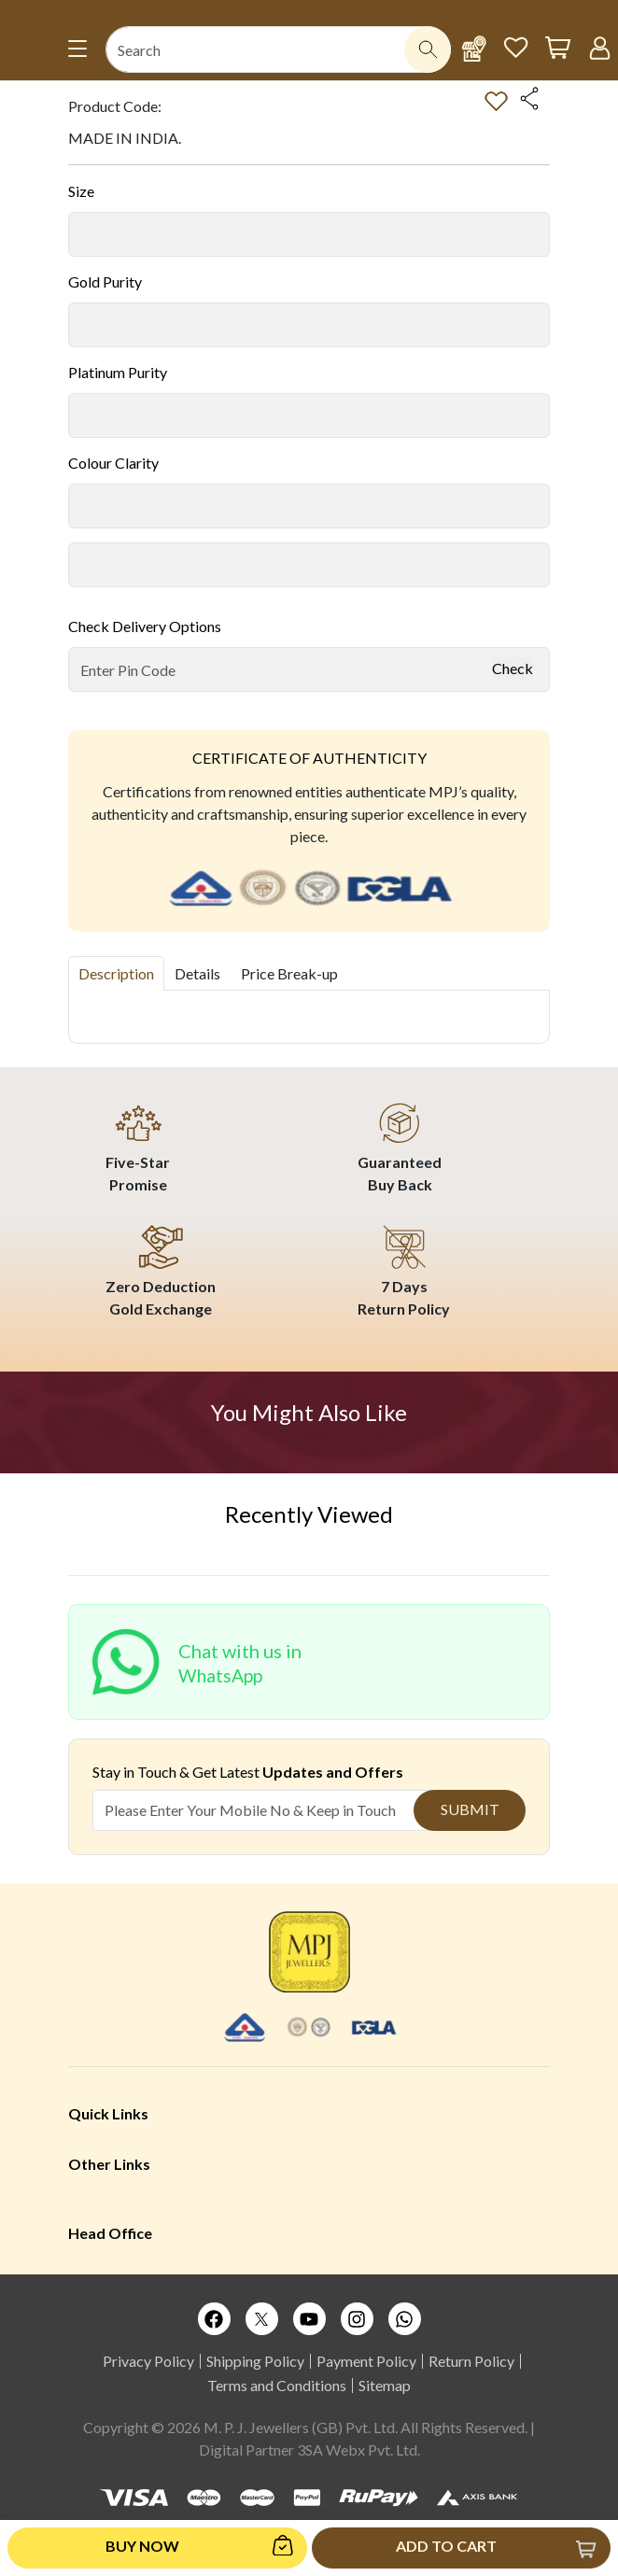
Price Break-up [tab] (289, 973)
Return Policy (471, 2361)
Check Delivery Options (144, 626)
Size (81, 191)
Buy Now (142, 2546)
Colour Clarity (113, 463)
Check (512, 668)
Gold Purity (105, 281)
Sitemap (384, 2385)
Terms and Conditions (276, 2385)
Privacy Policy (148, 2361)
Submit (470, 1809)
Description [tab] (116, 973)
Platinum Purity (117, 372)
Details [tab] (197, 973)
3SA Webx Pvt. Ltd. (358, 2449)
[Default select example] (309, 234)
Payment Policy (366, 2361)
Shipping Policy (255, 2361)
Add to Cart (446, 2546)
